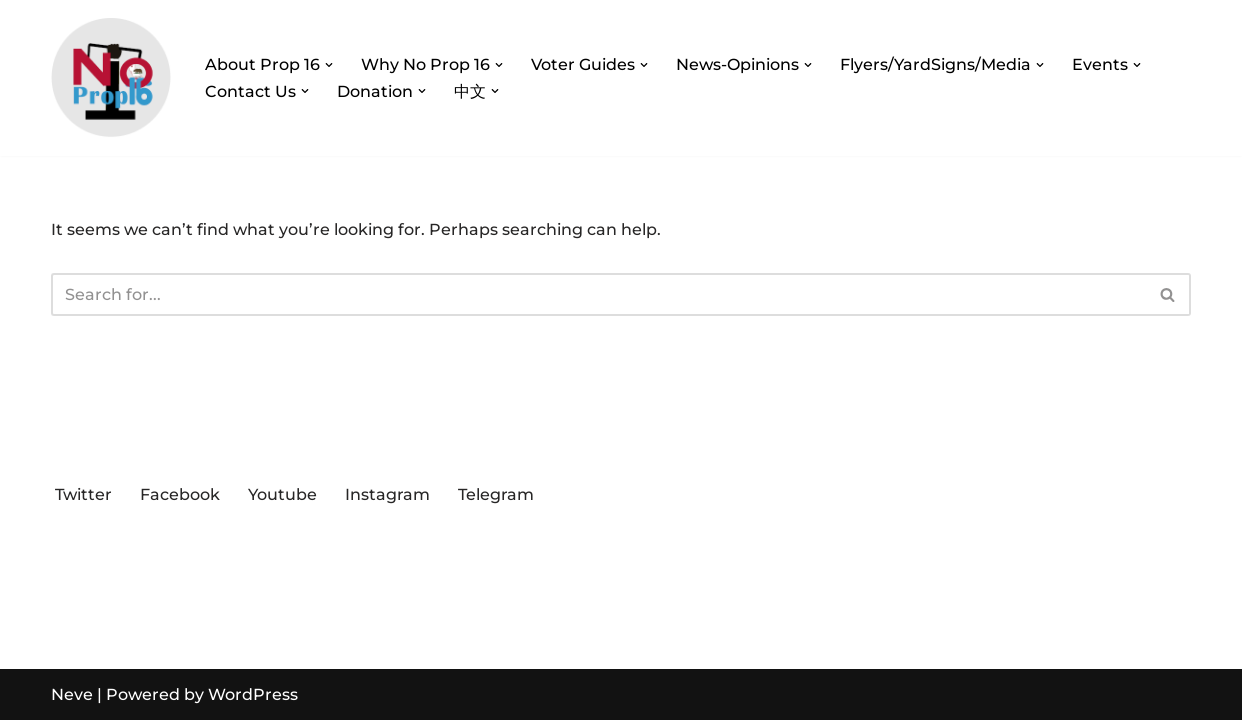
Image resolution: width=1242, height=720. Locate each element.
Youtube (282, 494)
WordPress (253, 694)
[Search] (598, 294)
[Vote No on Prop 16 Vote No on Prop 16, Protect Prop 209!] (111, 78)
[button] (329, 65)
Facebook (180, 494)
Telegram (496, 494)
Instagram (387, 494)
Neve (72, 694)
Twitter (83, 494)
